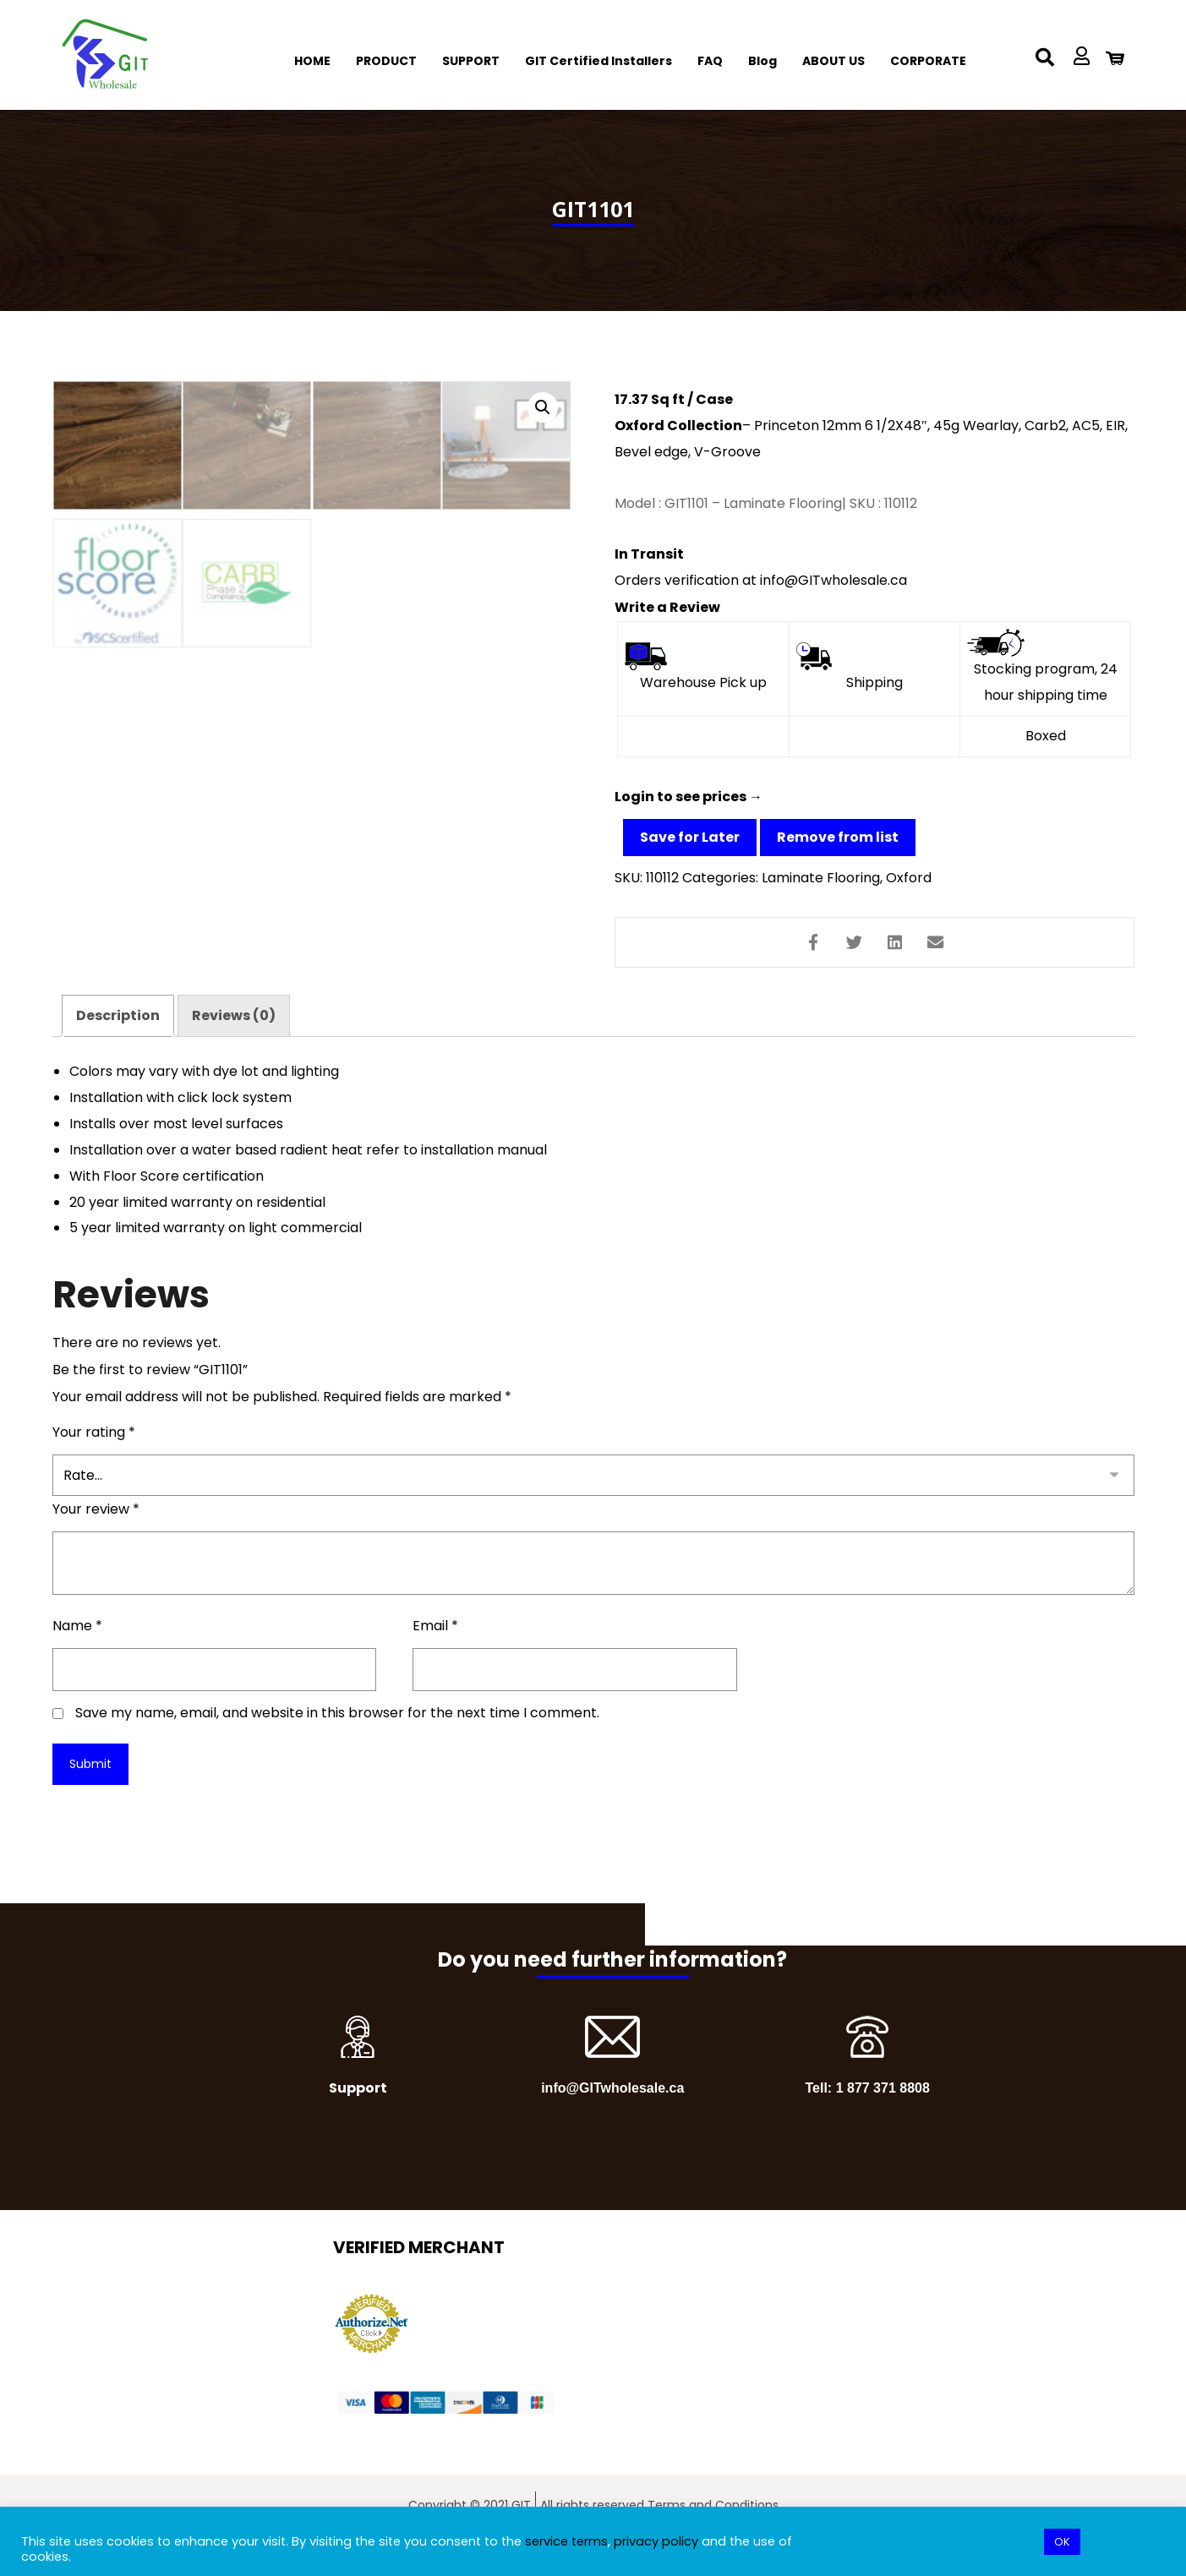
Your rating (93, 1472)
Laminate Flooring (821, 887)
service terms (566, 2541)
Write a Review (667, 613)
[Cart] (1115, 57)
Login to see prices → (688, 806)
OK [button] (1062, 2542)
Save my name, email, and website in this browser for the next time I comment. (337, 1753)
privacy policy (656, 2541)
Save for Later (690, 846)
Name (77, 1666)
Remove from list (838, 846)
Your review (95, 1549)
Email (435, 1666)
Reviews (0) (234, 1049)
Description (118, 1049)
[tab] (118, 1050)
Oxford (909, 887)
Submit (90, 1804)
